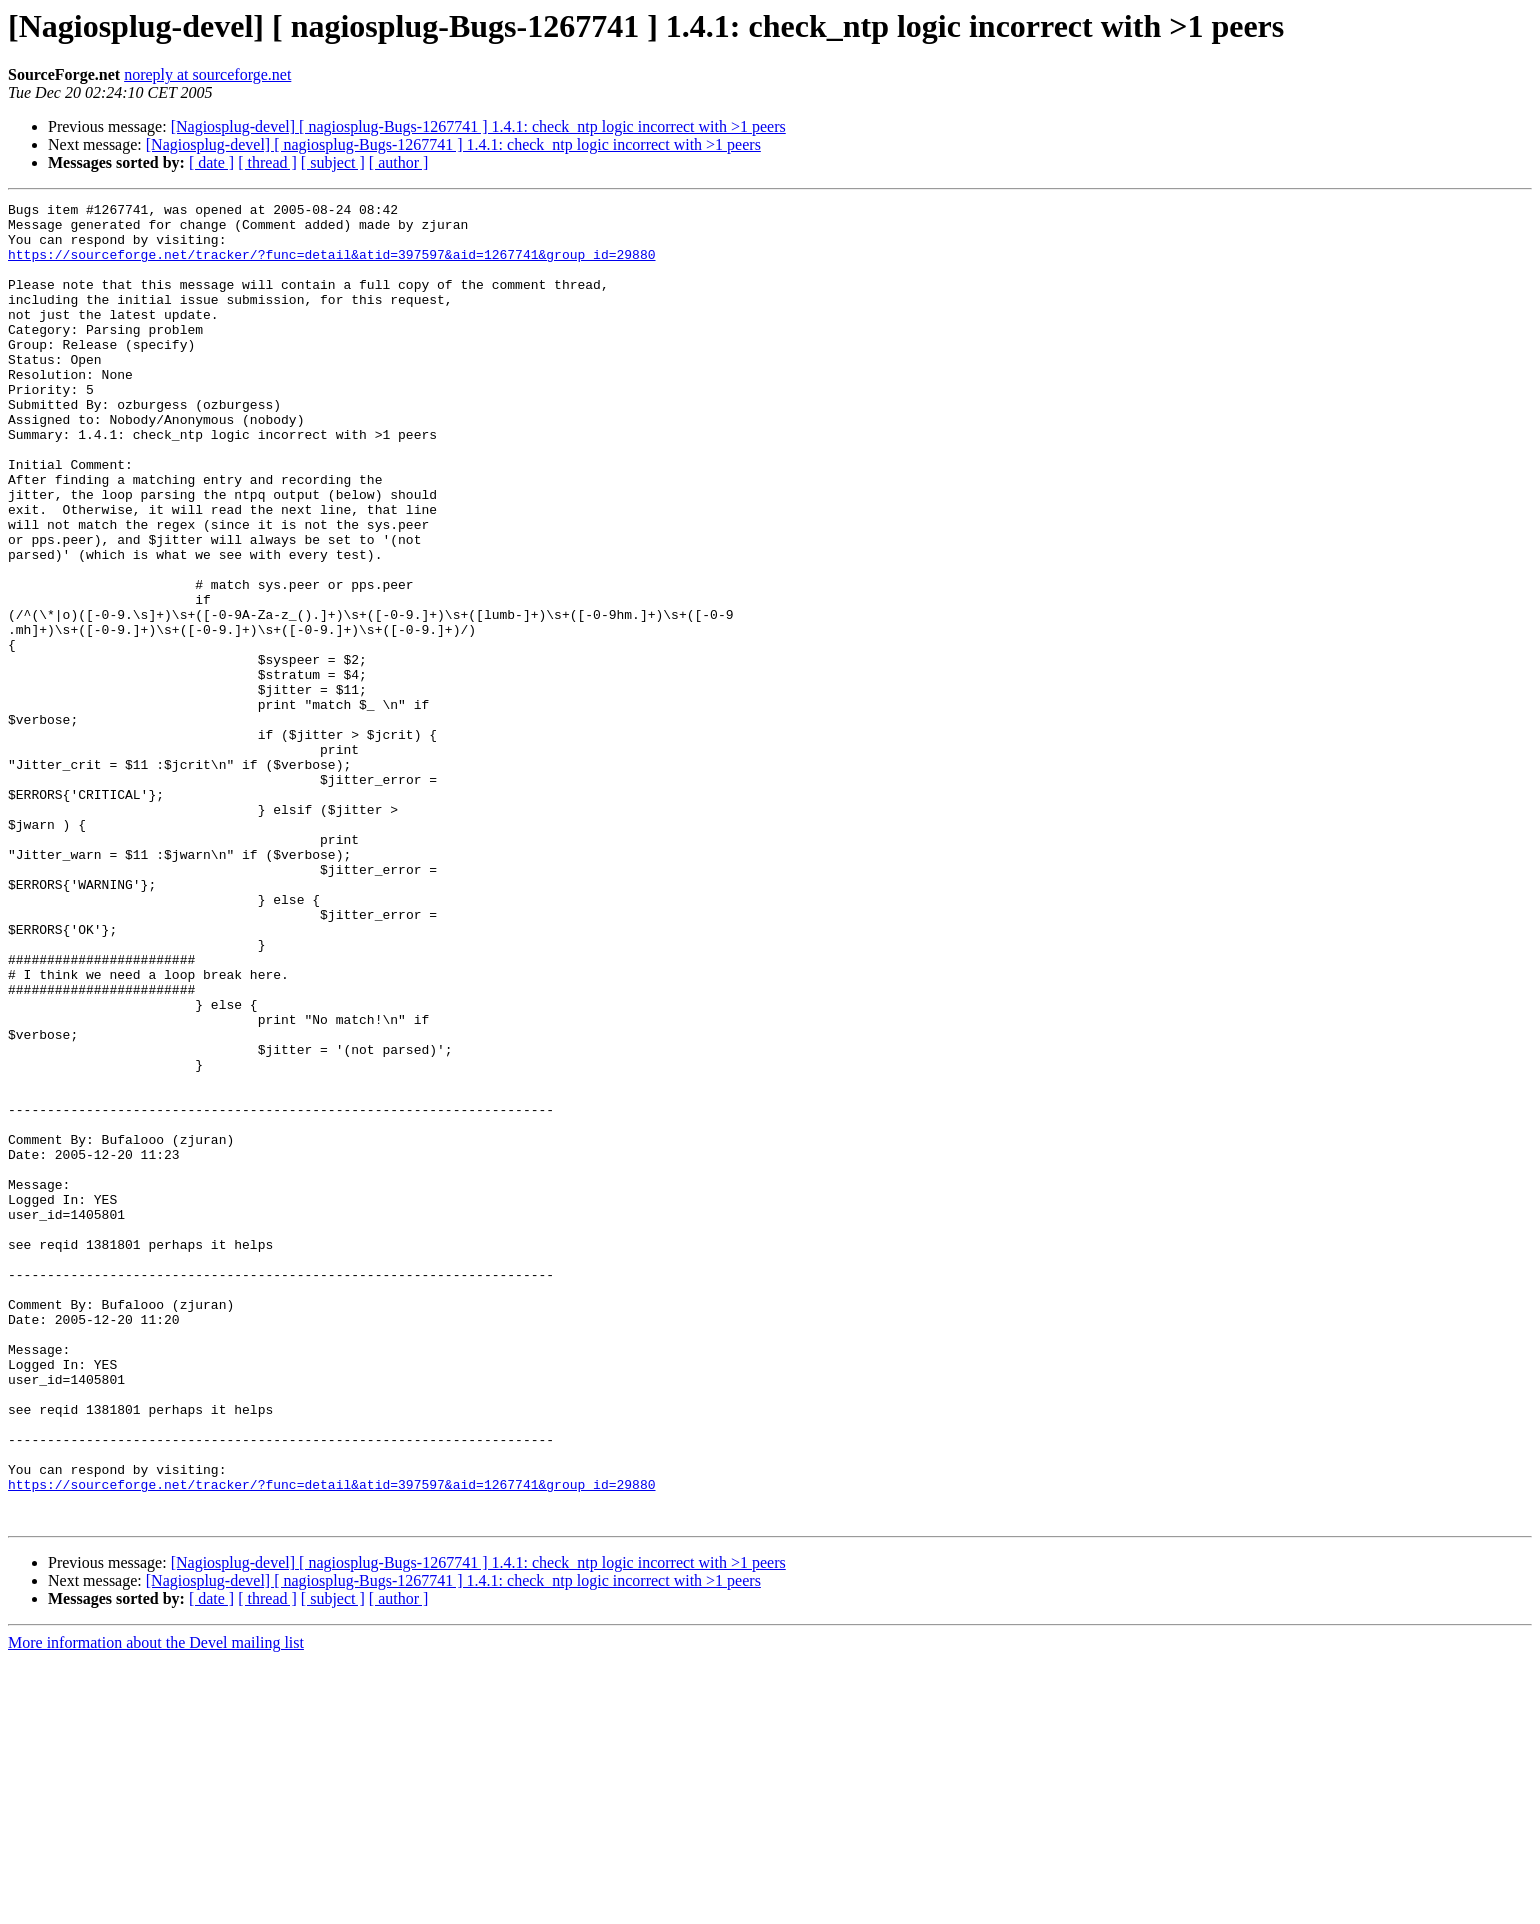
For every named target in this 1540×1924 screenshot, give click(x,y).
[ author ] (399, 162)
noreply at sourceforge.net (207, 74)
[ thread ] (267, 162)
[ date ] (211, 162)
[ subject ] (333, 162)
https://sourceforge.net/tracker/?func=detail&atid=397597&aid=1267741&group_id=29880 (331, 266)
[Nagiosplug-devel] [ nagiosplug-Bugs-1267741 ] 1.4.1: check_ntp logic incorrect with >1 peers (478, 126)
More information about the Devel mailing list (156, 1906)
